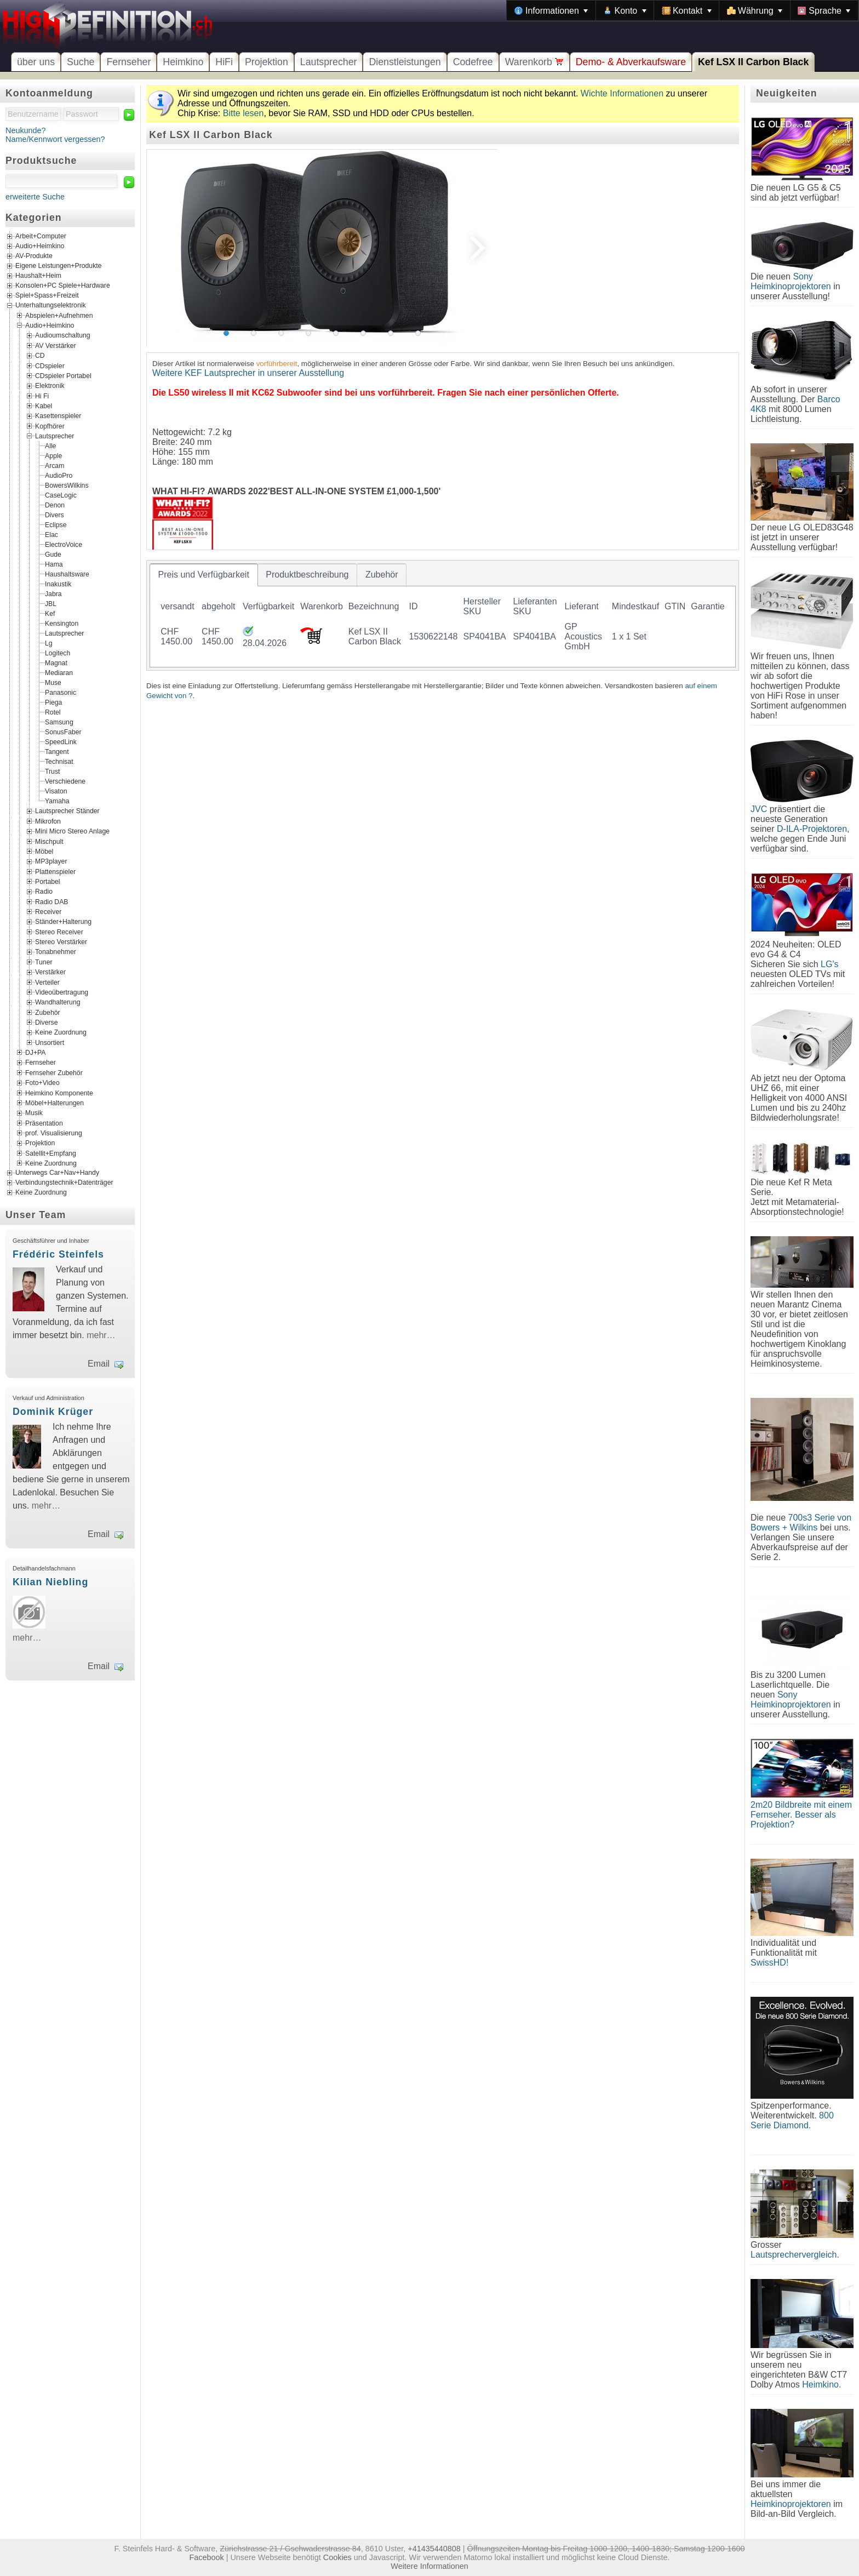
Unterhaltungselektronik (50, 305)
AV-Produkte (34, 256)
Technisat (59, 762)
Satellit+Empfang (50, 1153)
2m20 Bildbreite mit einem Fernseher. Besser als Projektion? (801, 1814)
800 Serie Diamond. (792, 2120)
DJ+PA (35, 1052)
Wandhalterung (58, 1002)
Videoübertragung (61, 992)
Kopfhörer (50, 426)
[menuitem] (551, 10)
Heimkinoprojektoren (791, 2504)
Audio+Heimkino (39, 246)
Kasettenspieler (58, 416)
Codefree (473, 61)
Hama (54, 564)
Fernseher (128, 61)
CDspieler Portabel (63, 376)
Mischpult (49, 841)
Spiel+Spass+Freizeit (47, 295)
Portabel (47, 882)
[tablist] (442, 615)
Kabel (43, 406)
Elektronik (50, 386)
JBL (50, 604)
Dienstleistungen (404, 61)
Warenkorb (534, 61)
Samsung (59, 722)
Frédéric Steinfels (58, 1254)
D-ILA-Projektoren (812, 828)
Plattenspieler (55, 871)
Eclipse (55, 525)
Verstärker (50, 972)
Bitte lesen (243, 113)
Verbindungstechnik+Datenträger (64, 1183)
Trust (52, 771)
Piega (53, 702)
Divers (54, 515)
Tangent (57, 752)
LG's (829, 964)
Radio (44, 891)
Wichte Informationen (622, 93)
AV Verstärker (55, 345)
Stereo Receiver (59, 931)
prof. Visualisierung (53, 1133)
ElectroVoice (63, 545)
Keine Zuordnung (61, 1032)
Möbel (44, 851)
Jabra (53, 594)
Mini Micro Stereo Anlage (72, 831)
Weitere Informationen (429, 2566)
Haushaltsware (67, 574)
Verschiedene (65, 781)
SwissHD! (769, 1962)
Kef (50, 614)
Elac (51, 535)
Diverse (46, 1022)
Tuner (44, 962)
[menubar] (682, 10)
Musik (34, 1113)
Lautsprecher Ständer (67, 811)
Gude (53, 554)
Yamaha (57, 801)
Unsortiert (49, 1042)
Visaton (56, 791)
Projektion (266, 61)
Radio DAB (51, 901)
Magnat (56, 663)
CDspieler (50, 365)
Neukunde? (25, 130)
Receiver (48, 912)
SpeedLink (61, 742)
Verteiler (47, 982)
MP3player (51, 861)
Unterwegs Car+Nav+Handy (57, 1173)
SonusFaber (63, 732)
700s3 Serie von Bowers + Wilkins (801, 1522)
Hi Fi (42, 395)
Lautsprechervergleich (794, 2254)
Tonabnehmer (55, 952)
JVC (759, 809)
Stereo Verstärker (61, 942)
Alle (50, 446)
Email (99, 1363)
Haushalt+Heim (38, 275)
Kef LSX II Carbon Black (753, 61)
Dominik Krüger (53, 1411)
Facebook (207, 2557)
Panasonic (60, 692)
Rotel (53, 712)
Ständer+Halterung (63, 922)
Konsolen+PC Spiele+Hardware (62, 285)
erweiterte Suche (35, 196)
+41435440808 (434, 2548)
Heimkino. (821, 2384)
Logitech (57, 653)
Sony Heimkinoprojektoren (791, 281)
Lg (49, 643)
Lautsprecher (328, 61)
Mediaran (59, 673)
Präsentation (44, 1123)
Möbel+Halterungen (54, 1102)
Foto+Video (42, 1083)
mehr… (101, 1335)
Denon (55, 505)
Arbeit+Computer (40, 236)
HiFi (224, 61)
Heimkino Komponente (59, 1092)
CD (40, 355)
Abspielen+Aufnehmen (59, 315)
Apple (53, 456)
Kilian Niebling (50, 1582)
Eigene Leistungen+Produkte (58, 266)
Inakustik (58, 584)
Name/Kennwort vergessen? (55, 139)
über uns (36, 61)
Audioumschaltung (62, 335)
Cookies (337, 2557)
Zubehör (47, 1012)
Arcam (54, 466)
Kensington (61, 623)
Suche (80, 61)
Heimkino (183, 61)
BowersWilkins (67, 485)
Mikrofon (48, 821)
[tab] (204, 574)
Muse (53, 683)
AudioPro (58, 475)
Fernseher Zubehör (54, 1072)
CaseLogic (61, 495)
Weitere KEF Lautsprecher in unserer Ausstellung (248, 373)
